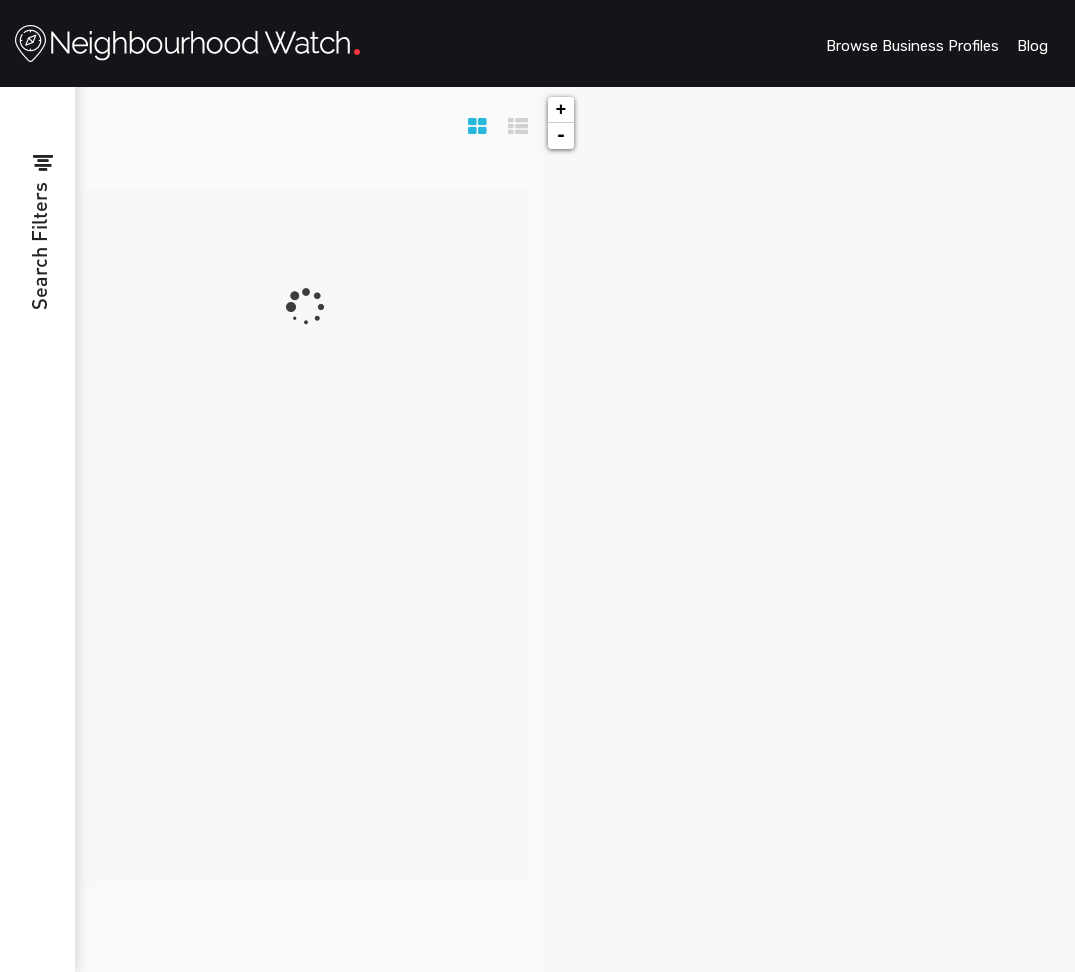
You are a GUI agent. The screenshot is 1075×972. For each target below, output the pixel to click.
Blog (1032, 46)
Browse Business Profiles (912, 46)
